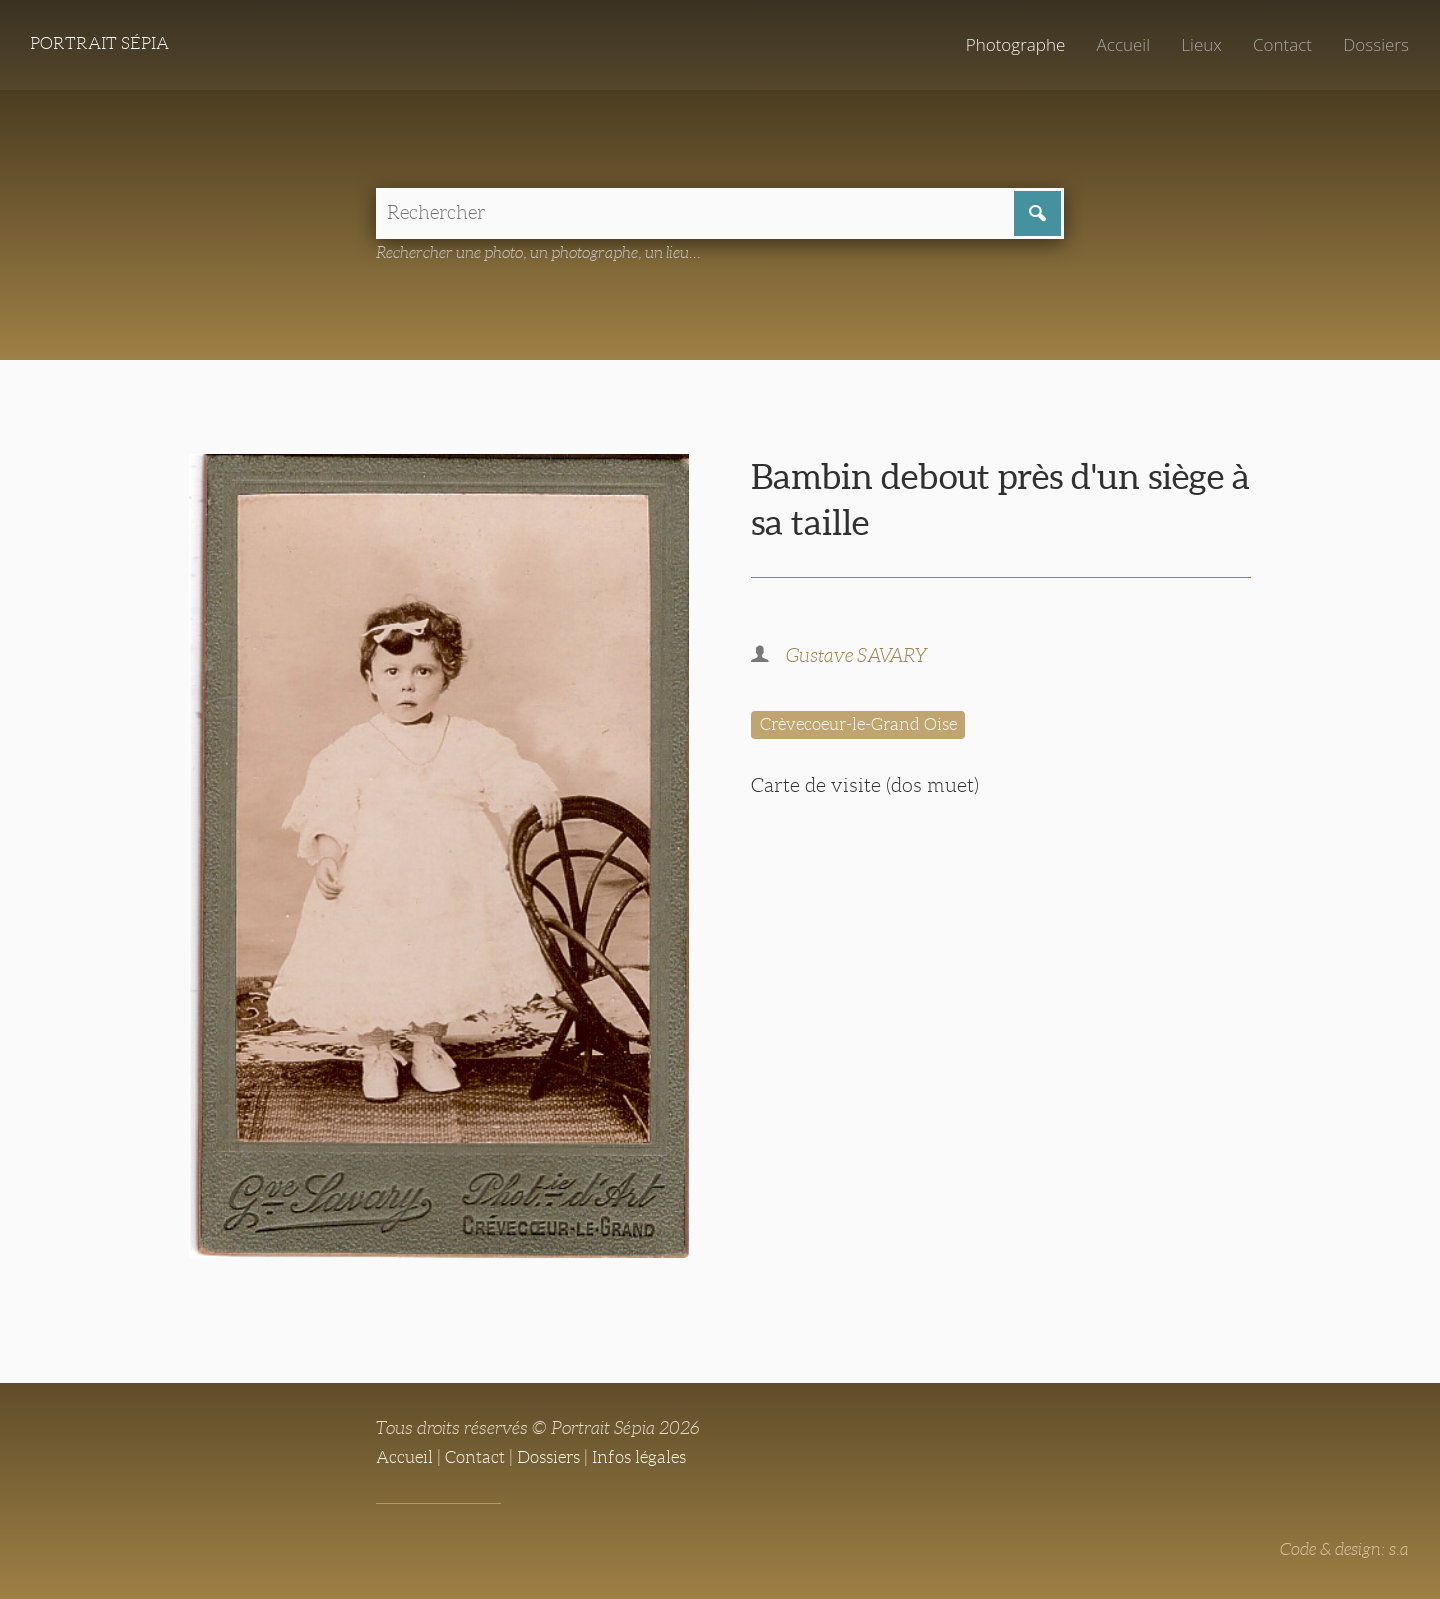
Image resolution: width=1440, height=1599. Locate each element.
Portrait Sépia (104, 45)
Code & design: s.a (1340, 1550)
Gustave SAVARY (861, 658)
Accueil (1117, 45)
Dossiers (1374, 45)
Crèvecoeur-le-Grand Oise (866, 727)
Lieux (1197, 45)
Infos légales (654, 1458)
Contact (1279, 45)
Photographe (1007, 45)
